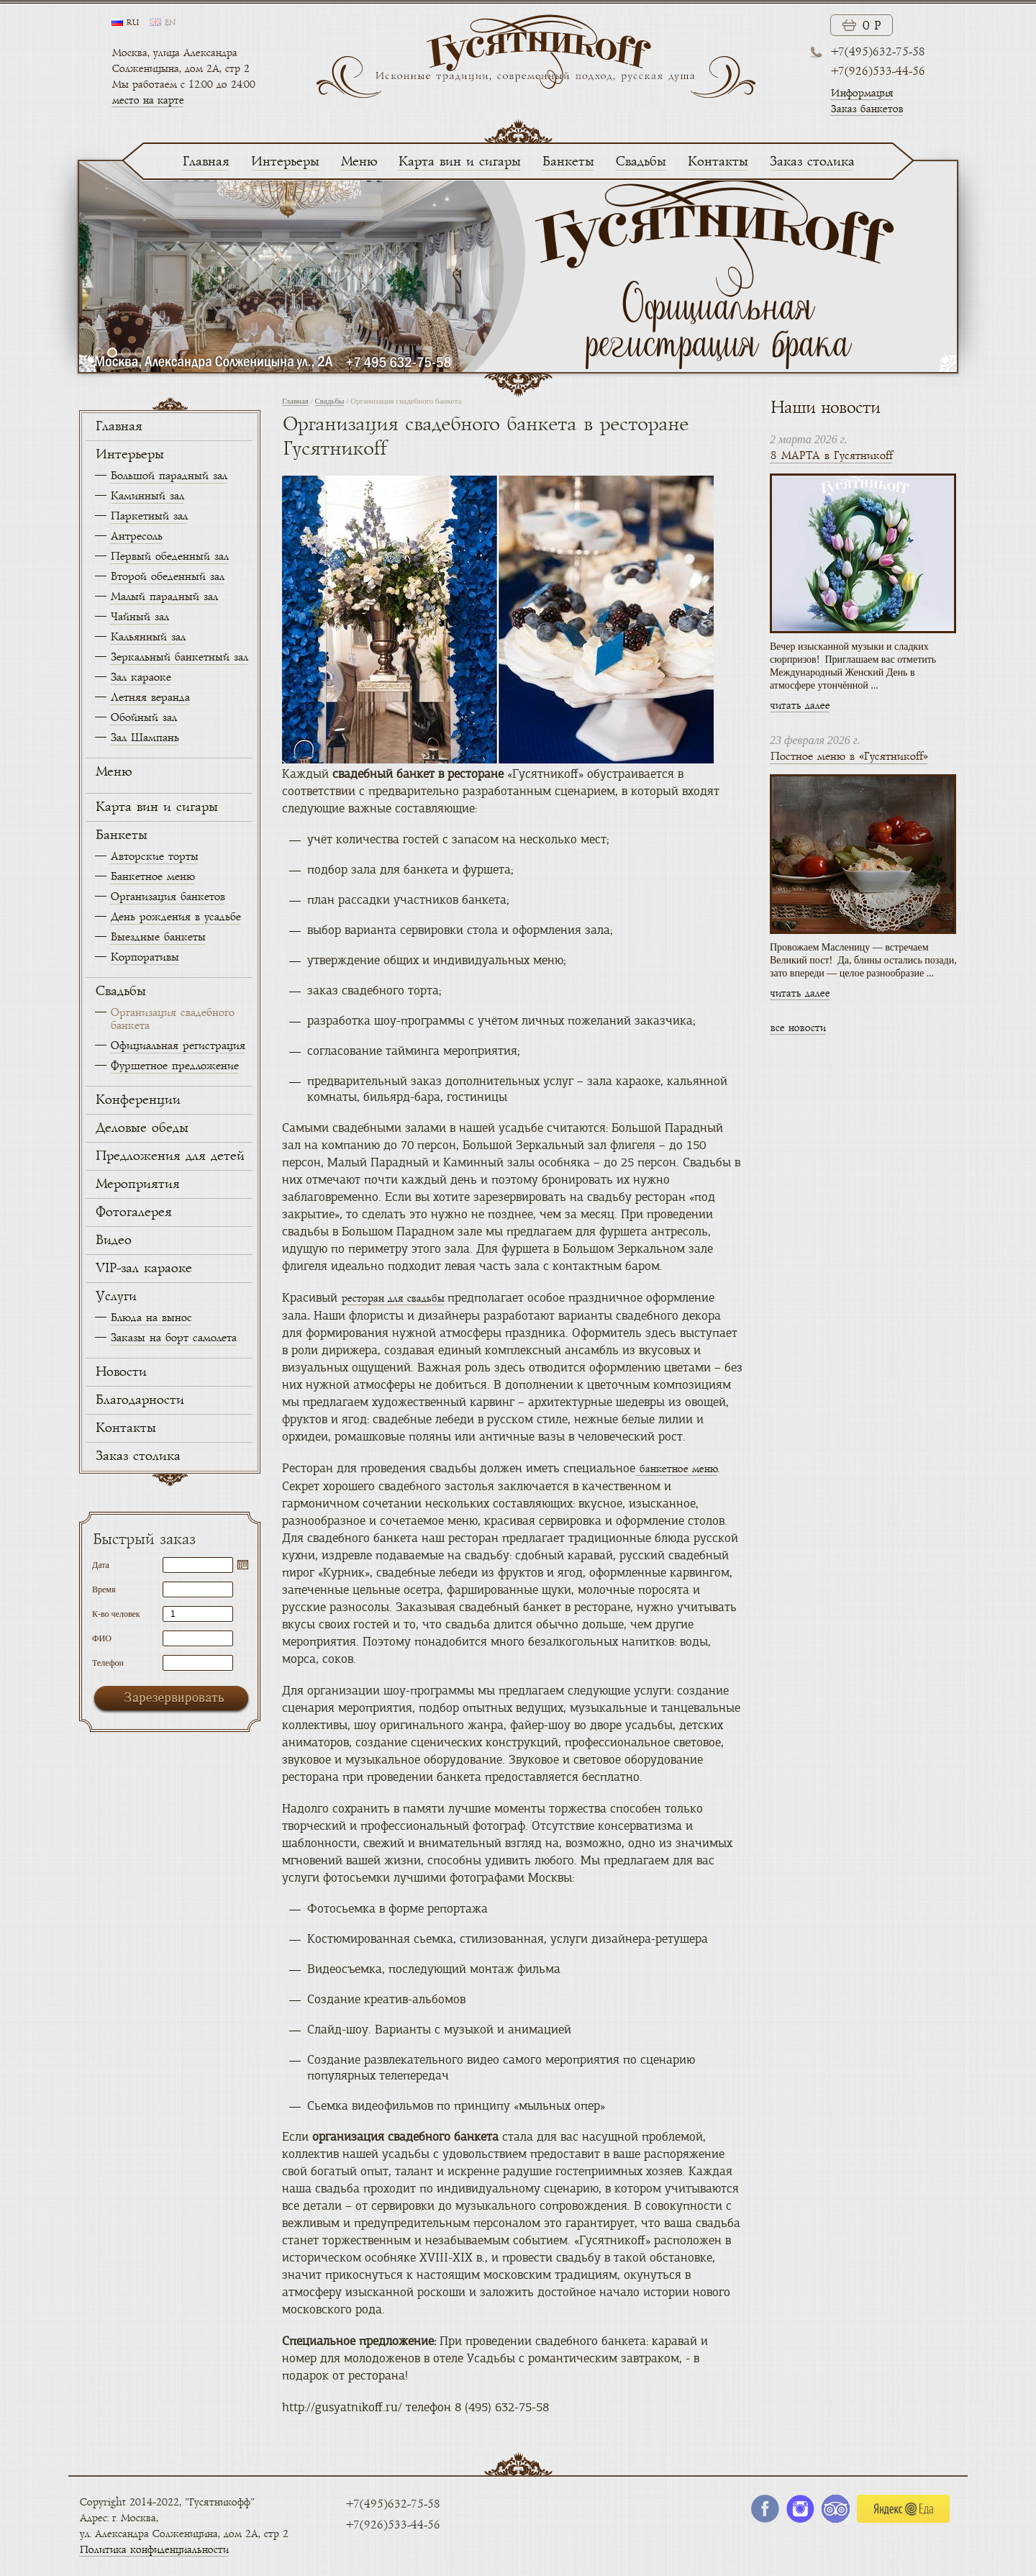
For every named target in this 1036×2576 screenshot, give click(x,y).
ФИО (102, 1638)
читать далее (800, 705)
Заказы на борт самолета (173, 1338)
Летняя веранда (149, 697)
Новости (120, 1372)
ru (132, 23)
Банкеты (568, 162)
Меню (358, 162)
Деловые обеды (141, 1128)
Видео (113, 1240)
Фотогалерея (133, 1212)
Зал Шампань (144, 738)
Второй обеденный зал (167, 577)
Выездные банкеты (157, 937)
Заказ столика (811, 162)
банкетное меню (676, 1469)
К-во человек (116, 1613)
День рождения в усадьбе (175, 917)
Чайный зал (139, 617)
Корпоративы (144, 957)
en (170, 23)
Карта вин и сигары (459, 162)
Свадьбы (640, 162)
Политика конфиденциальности (153, 2550)
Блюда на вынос (150, 1318)
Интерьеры (284, 162)
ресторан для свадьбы (392, 1298)
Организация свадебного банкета (172, 1019)
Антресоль (136, 536)
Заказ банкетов (866, 109)
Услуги (115, 1297)
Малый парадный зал (163, 597)
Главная (205, 162)
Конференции (137, 1100)
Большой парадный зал (168, 476)
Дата (100, 1564)
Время (103, 1589)
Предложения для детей (169, 1156)
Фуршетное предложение (174, 1066)
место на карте (147, 100)
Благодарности (139, 1400)
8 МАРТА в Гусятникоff (831, 456)
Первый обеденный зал (169, 556)
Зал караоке (140, 677)
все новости (797, 1028)
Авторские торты (154, 856)
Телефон (108, 1662)
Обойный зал (143, 718)
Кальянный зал (147, 637)
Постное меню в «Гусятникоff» (848, 756)
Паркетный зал (148, 516)
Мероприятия (137, 1184)
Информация (861, 93)
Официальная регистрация (177, 1046)
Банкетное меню (152, 877)
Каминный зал (146, 496)
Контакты (717, 162)
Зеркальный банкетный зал (178, 657)
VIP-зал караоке (143, 1268)
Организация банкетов (167, 897)
